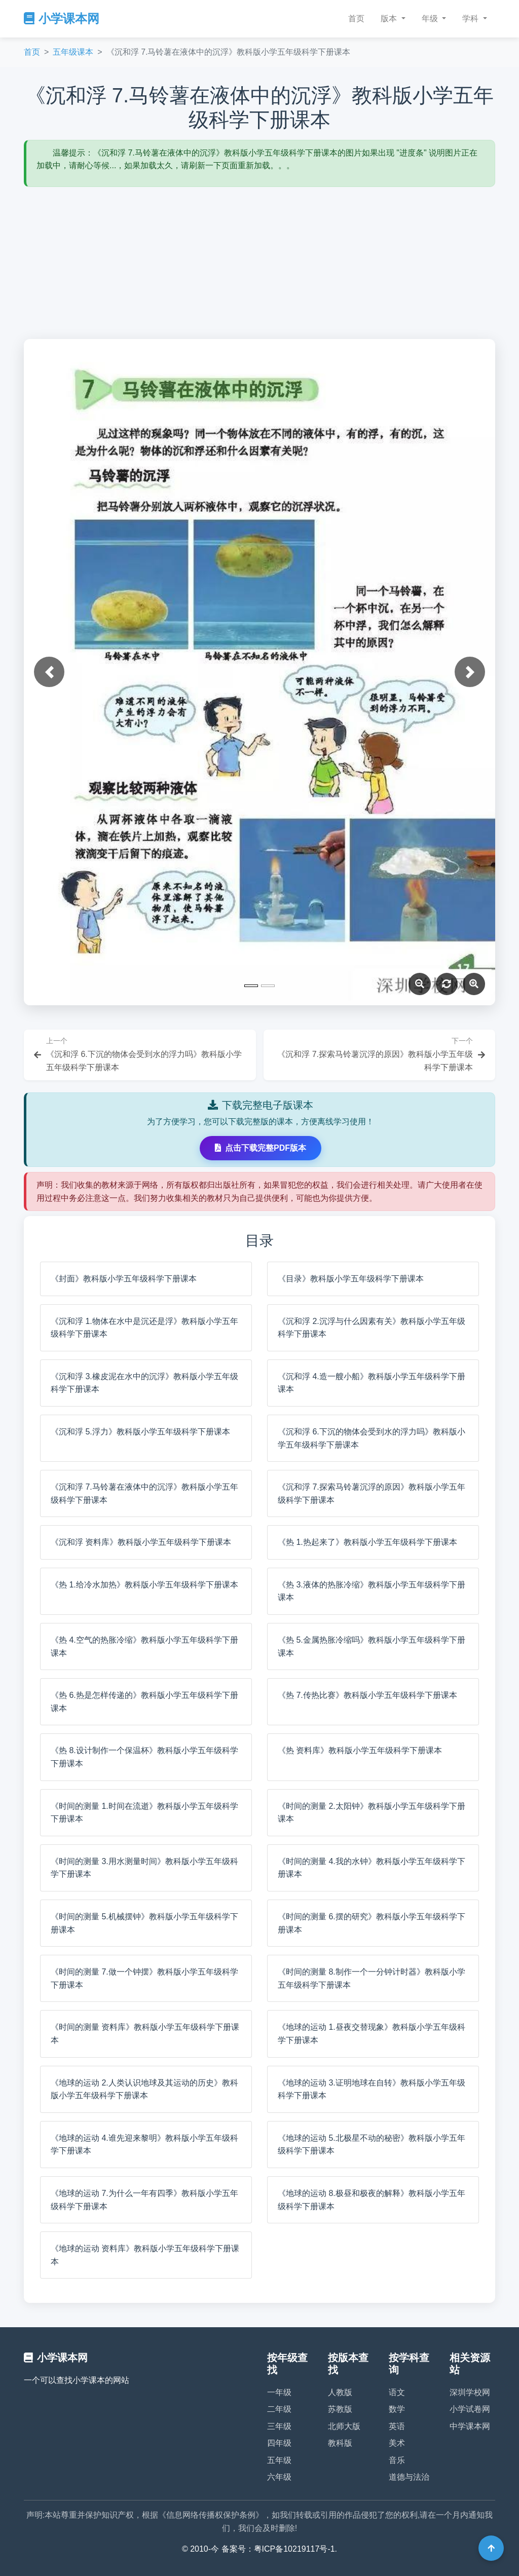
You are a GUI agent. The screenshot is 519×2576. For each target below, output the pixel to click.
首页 (356, 18)
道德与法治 (409, 2477)
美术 (397, 2443)
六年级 (279, 2477)
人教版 (340, 2392)
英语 (397, 2426)
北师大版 (344, 2426)
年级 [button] (431, 18)
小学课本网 (61, 18)
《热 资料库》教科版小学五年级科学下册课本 (360, 1750)
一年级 (279, 2392)
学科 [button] (471, 18)
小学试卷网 (470, 2409)
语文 (397, 2392)
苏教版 (340, 2409)
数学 (397, 2409)
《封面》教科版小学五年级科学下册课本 (124, 1278)
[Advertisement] (259, 263)
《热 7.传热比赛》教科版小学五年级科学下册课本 (367, 1695)
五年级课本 (73, 52)
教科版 (340, 2443)
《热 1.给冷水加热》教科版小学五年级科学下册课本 (144, 1584)
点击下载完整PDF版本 (260, 1148)
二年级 (279, 2409)
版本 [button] (390, 18)
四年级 (279, 2443)
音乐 (397, 2460)
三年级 (279, 2426)
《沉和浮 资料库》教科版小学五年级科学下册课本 (141, 1542)
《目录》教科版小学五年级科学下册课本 (351, 1278)
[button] (49, 672)
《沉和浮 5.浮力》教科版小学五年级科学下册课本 (140, 1431)
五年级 (279, 2460)
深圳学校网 (470, 2392)
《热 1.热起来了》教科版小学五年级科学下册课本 (367, 1542)
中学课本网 (470, 2426)
